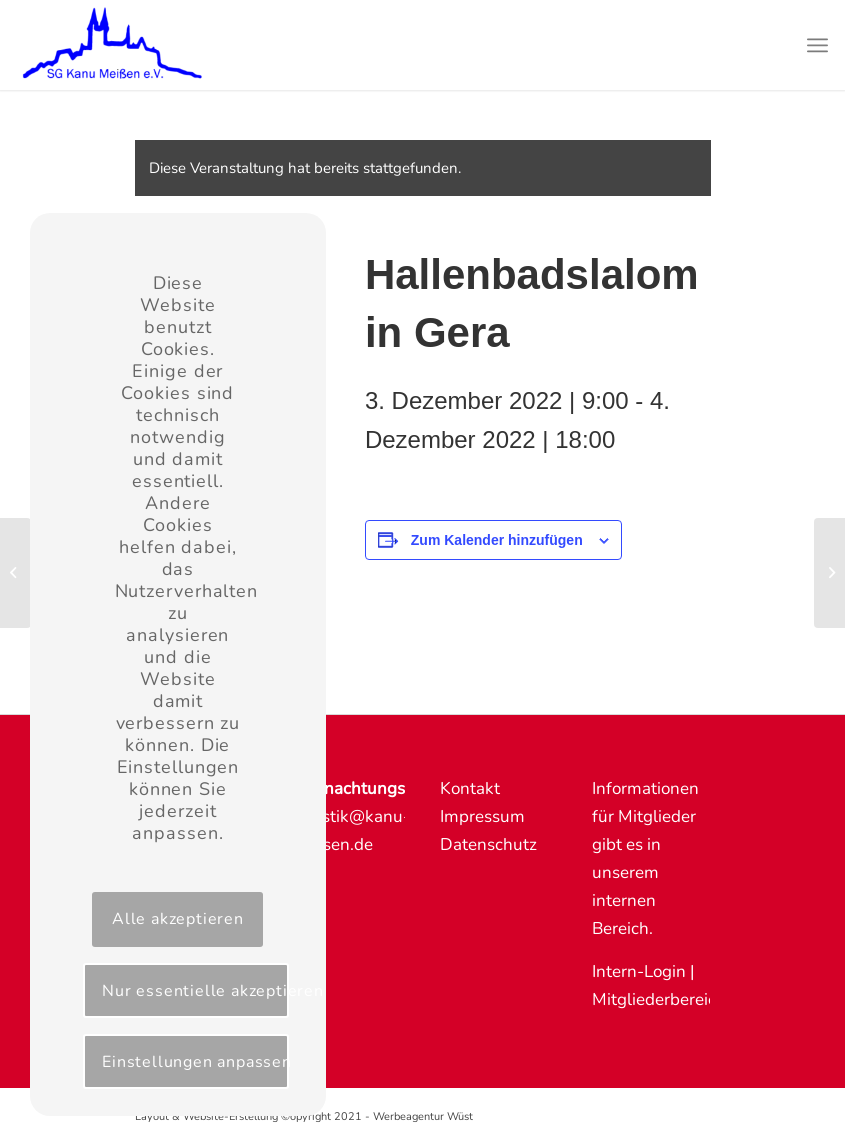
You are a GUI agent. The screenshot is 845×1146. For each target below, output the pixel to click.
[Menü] (817, 45)
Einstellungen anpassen (195, 1062)
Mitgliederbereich (659, 999)
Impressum (482, 816)
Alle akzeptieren (178, 919)
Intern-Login (639, 971)
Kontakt (470, 788)
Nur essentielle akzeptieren (195, 991)
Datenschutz (488, 844)
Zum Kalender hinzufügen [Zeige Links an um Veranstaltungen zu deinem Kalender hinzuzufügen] (497, 540)
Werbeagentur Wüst (423, 1116)
